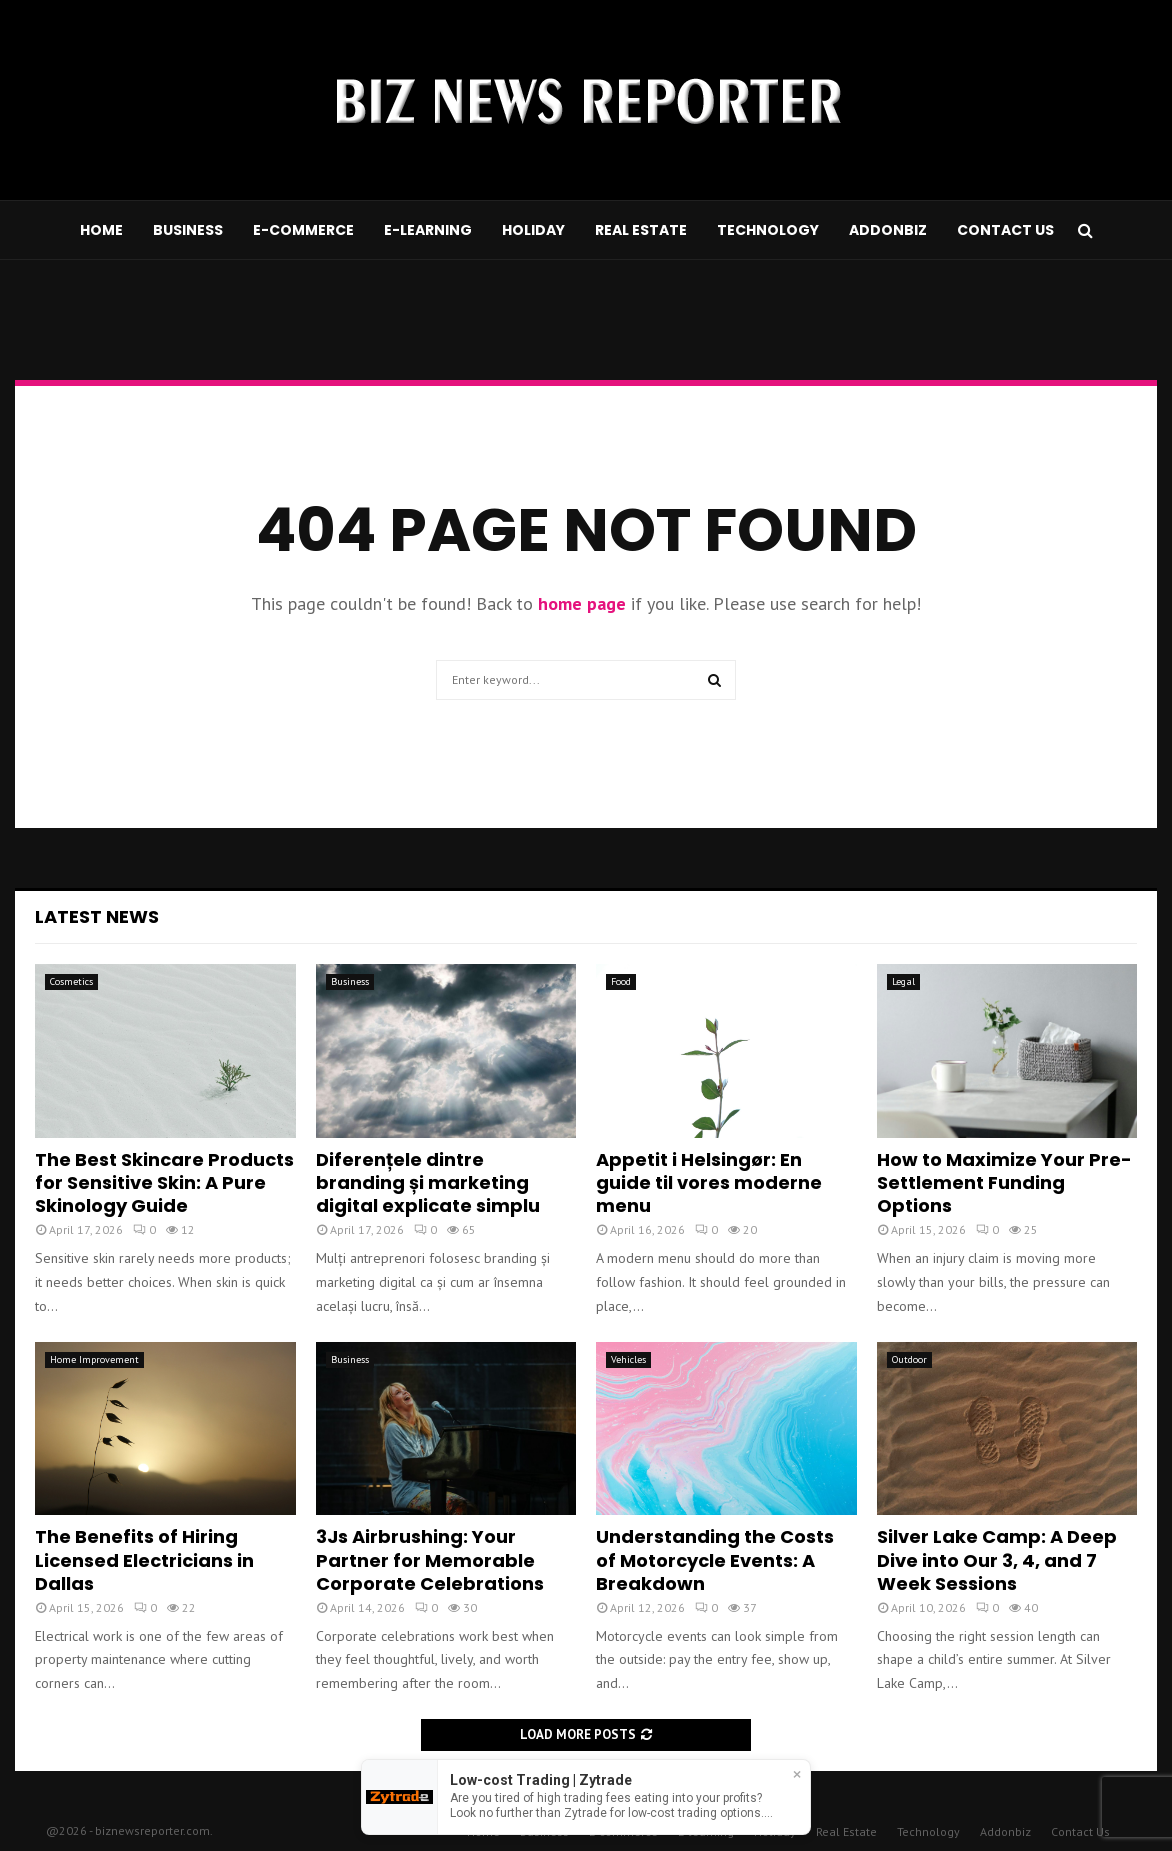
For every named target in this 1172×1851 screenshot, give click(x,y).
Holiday (533, 230)
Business (188, 230)
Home (101, 230)
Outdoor (909, 1359)
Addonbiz (888, 230)
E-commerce (303, 230)
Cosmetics (71, 981)
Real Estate (641, 230)
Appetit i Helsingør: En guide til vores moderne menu (709, 1183)
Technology (768, 230)
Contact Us (1005, 230)
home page (582, 603)
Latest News (97, 916)
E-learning (428, 230)
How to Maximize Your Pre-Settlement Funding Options (1004, 1183)
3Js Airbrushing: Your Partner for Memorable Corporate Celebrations (430, 1560)
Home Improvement (94, 1359)
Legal (903, 981)
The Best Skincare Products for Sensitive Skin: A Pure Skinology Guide (164, 1183)
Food (621, 981)
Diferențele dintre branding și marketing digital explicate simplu (428, 1183)
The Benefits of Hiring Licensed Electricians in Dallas (144, 1560)
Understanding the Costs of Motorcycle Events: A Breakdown (715, 1560)
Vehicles (628, 1359)
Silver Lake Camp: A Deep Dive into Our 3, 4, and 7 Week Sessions (997, 1560)
